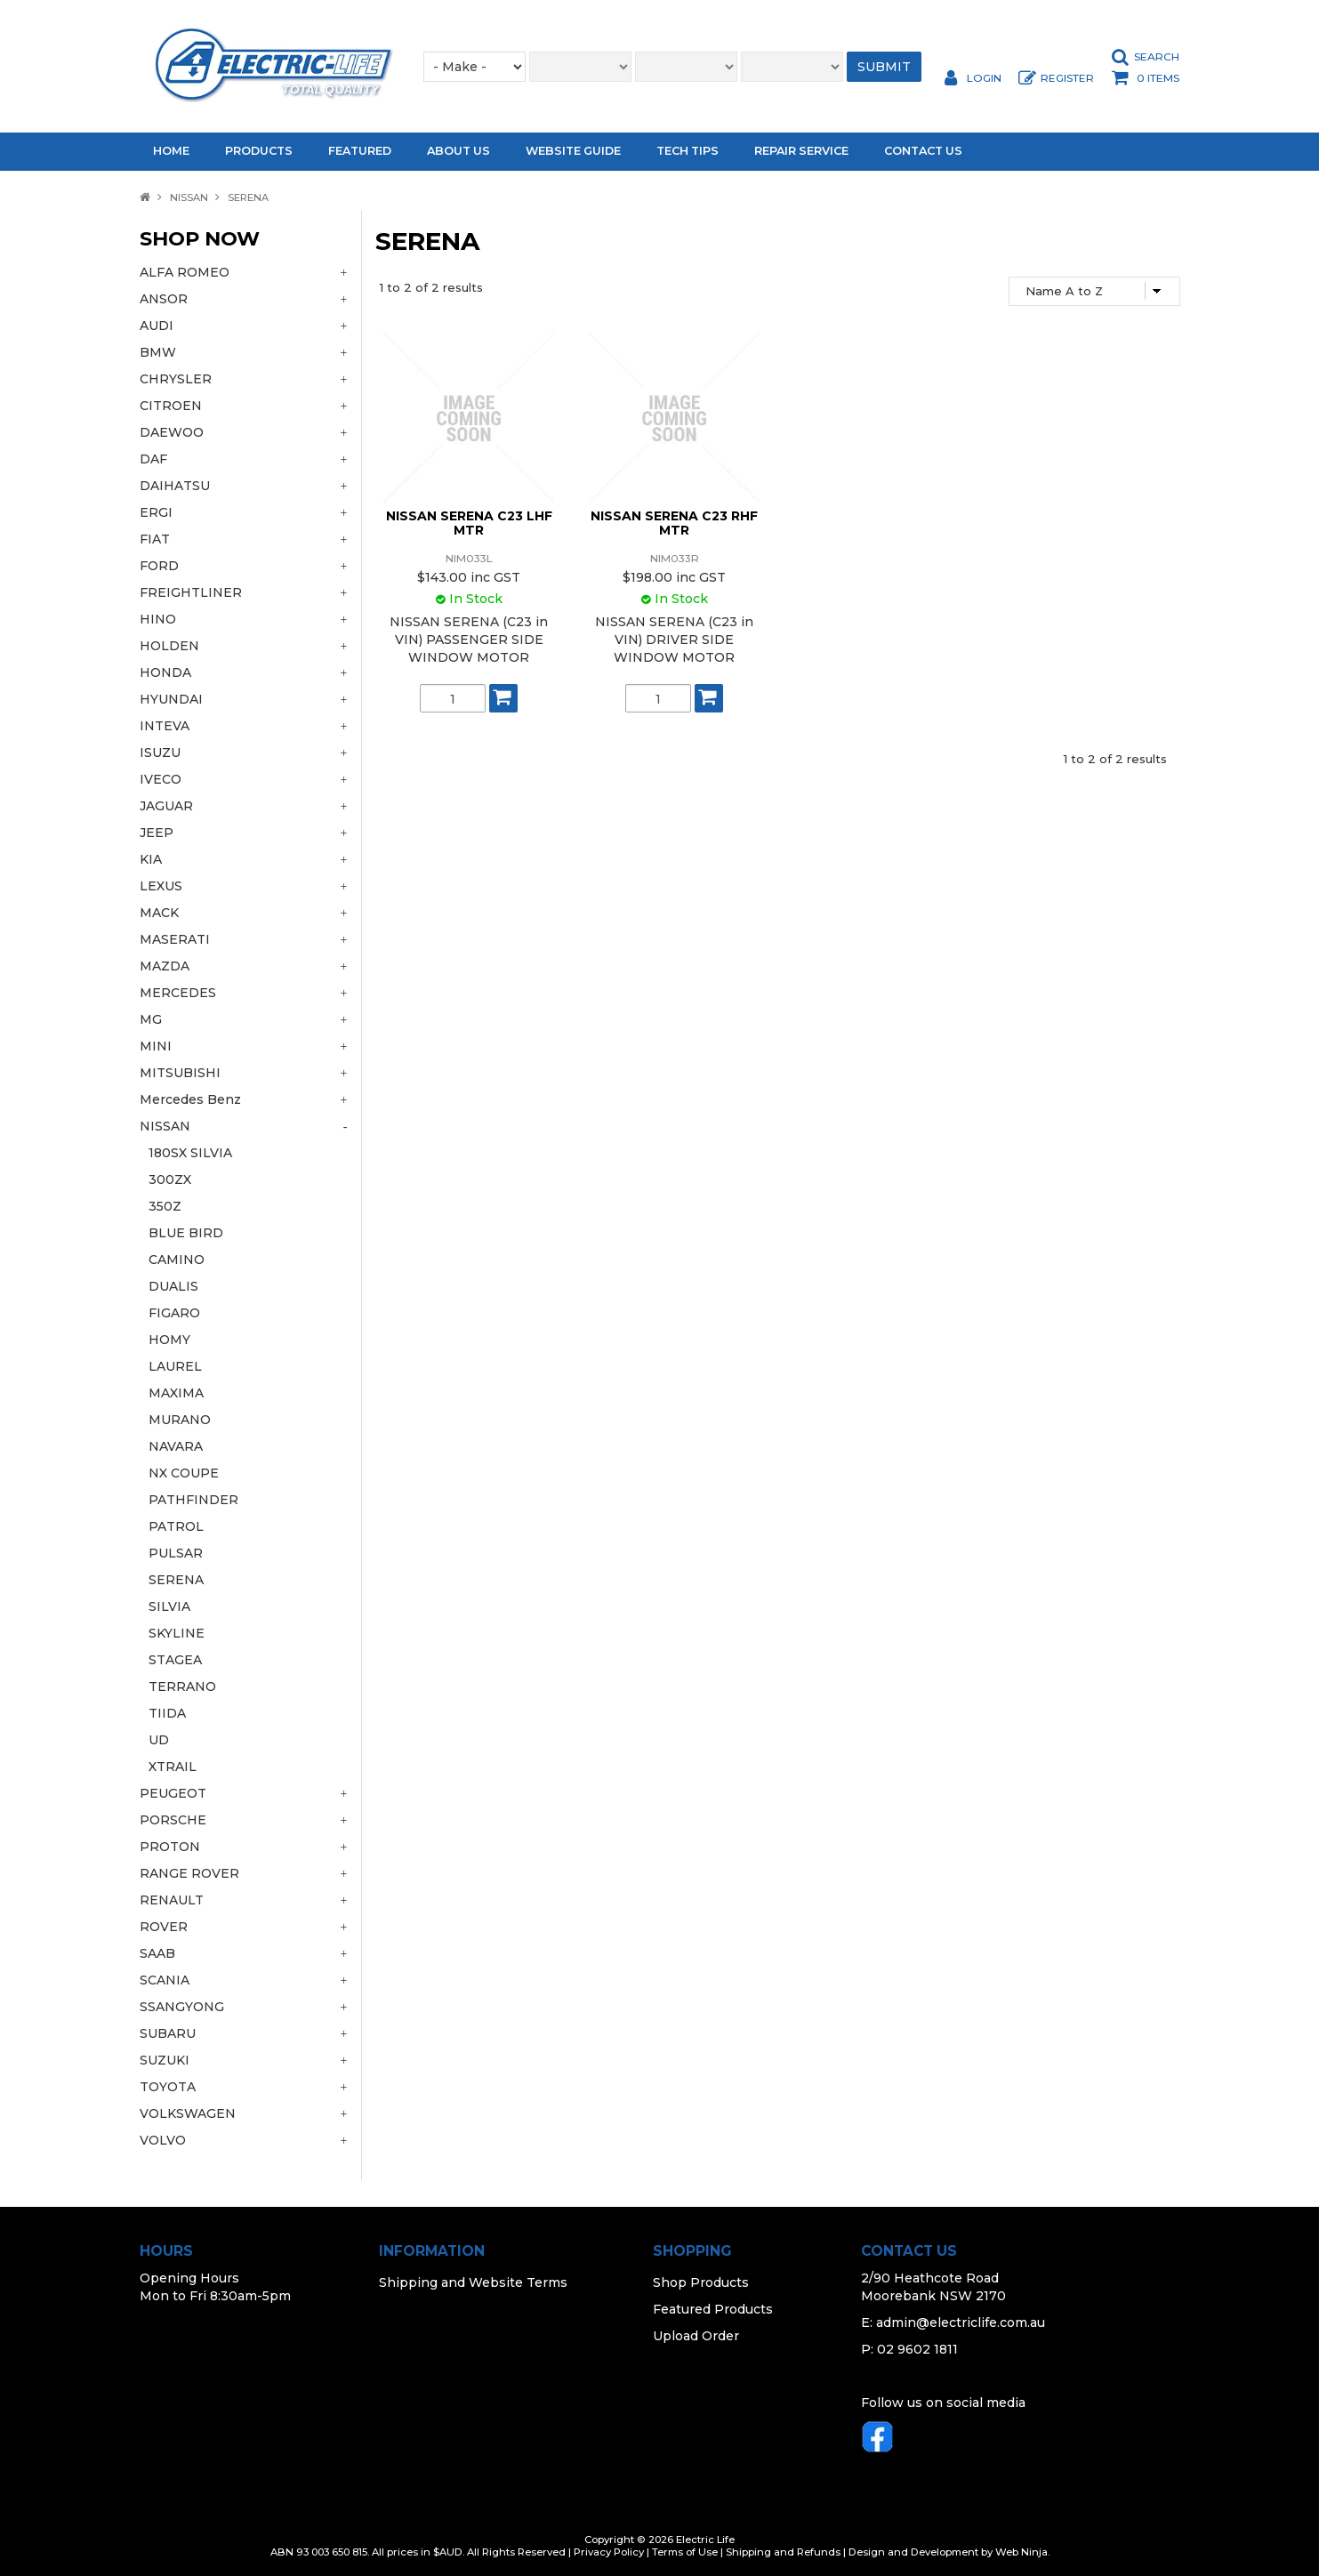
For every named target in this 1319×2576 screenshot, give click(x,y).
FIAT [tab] (155, 539)
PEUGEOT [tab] (173, 1793)
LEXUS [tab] (161, 886)
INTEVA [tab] (164, 726)
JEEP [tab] (156, 833)
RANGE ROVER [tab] (189, 1873)
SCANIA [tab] (164, 1980)
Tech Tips (687, 150)
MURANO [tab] (180, 1420)
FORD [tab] (159, 566)
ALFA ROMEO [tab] (184, 272)
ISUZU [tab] (160, 753)
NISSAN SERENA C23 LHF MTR (469, 522)
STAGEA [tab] (175, 1660)
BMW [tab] (158, 352)
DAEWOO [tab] (172, 432)
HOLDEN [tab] (169, 646)
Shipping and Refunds (783, 2552)
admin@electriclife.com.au (960, 2322)
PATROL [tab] (176, 1526)
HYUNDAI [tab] (171, 699)
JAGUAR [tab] (166, 806)
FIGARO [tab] (174, 1313)
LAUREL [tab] (175, 1366)
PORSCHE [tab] (173, 1820)
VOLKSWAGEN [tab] (188, 2113)
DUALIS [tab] (173, 1286)
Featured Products (713, 2309)
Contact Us (923, 150)
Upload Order (696, 2336)
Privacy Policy (609, 2552)
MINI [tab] (156, 1046)
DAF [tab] (153, 459)
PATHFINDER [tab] (193, 1500)
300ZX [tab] (170, 1179)
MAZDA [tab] (164, 966)
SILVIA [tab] (169, 1606)
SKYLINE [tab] (177, 1633)
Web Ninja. (1022, 2552)
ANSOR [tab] (164, 299)
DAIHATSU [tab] (175, 486)
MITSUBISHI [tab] (180, 1073)
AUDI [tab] (156, 326)
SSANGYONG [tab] (182, 2007)
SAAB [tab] (157, 1953)
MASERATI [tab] (175, 939)
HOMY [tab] (169, 1340)
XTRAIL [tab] (173, 1767)
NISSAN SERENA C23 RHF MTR (674, 522)
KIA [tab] (151, 859)
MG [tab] (151, 1019)
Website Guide (573, 150)
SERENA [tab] (176, 1580)
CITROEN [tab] (171, 406)
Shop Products (701, 2282)
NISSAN (189, 197)
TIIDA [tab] (167, 1713)
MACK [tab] (159, 913)
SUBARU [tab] (168, 2033)
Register (1067, 78)
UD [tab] (159, 1740)
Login (984, 78)
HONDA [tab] (165, 672)
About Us (458, 150)
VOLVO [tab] (163, 2140)
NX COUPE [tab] (184, 1473)
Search (1156, 57)
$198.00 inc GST (674, 577)
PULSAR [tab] (176, 1553)
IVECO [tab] (160, 779)
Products (259, 150)
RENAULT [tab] (172, 1900)
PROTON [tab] (170, 1847)
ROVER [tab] (164, 1927)
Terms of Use (685, 2552)
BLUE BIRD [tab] (186, 1233)
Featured (359, 150)
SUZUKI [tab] (164, 2060)
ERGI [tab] (156, 512)
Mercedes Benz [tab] (190, 1099)
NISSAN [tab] (165, 1126)
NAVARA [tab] (176, 1446)
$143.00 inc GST (468, 577)
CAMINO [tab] (177, 1260)
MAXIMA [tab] (176, 1393)
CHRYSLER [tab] (176, 379)
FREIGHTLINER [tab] (191, 592)
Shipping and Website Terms (473, 2282)
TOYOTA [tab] (168, 2087)
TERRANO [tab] (182, 1686)
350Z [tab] (165, 1206)
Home (171, 150)
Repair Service (801, 150)
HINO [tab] (158, 619)
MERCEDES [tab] (178, 993)
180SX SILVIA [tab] (190, 1153)
